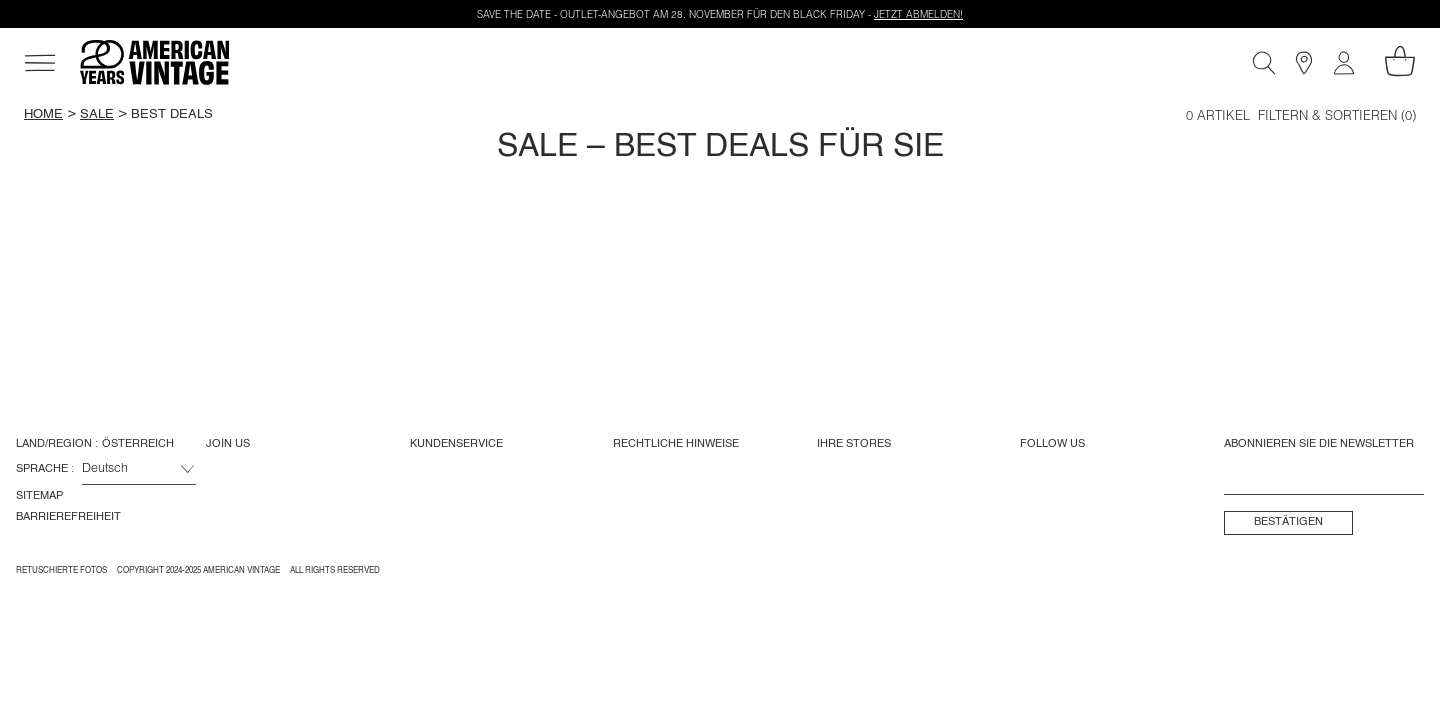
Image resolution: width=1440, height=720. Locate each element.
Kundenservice (456, 444)
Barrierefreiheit (68, 517)
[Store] (1304, 63)
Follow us (1052, 444)
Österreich (138, 444)
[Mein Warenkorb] (1400, 61)
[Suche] (1264, 63)
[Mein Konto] (1344, 63)
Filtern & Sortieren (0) (1337, 117)
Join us (228, 444)
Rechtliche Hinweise (676, 444)
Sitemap (39, 496)
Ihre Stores (854, 444)
